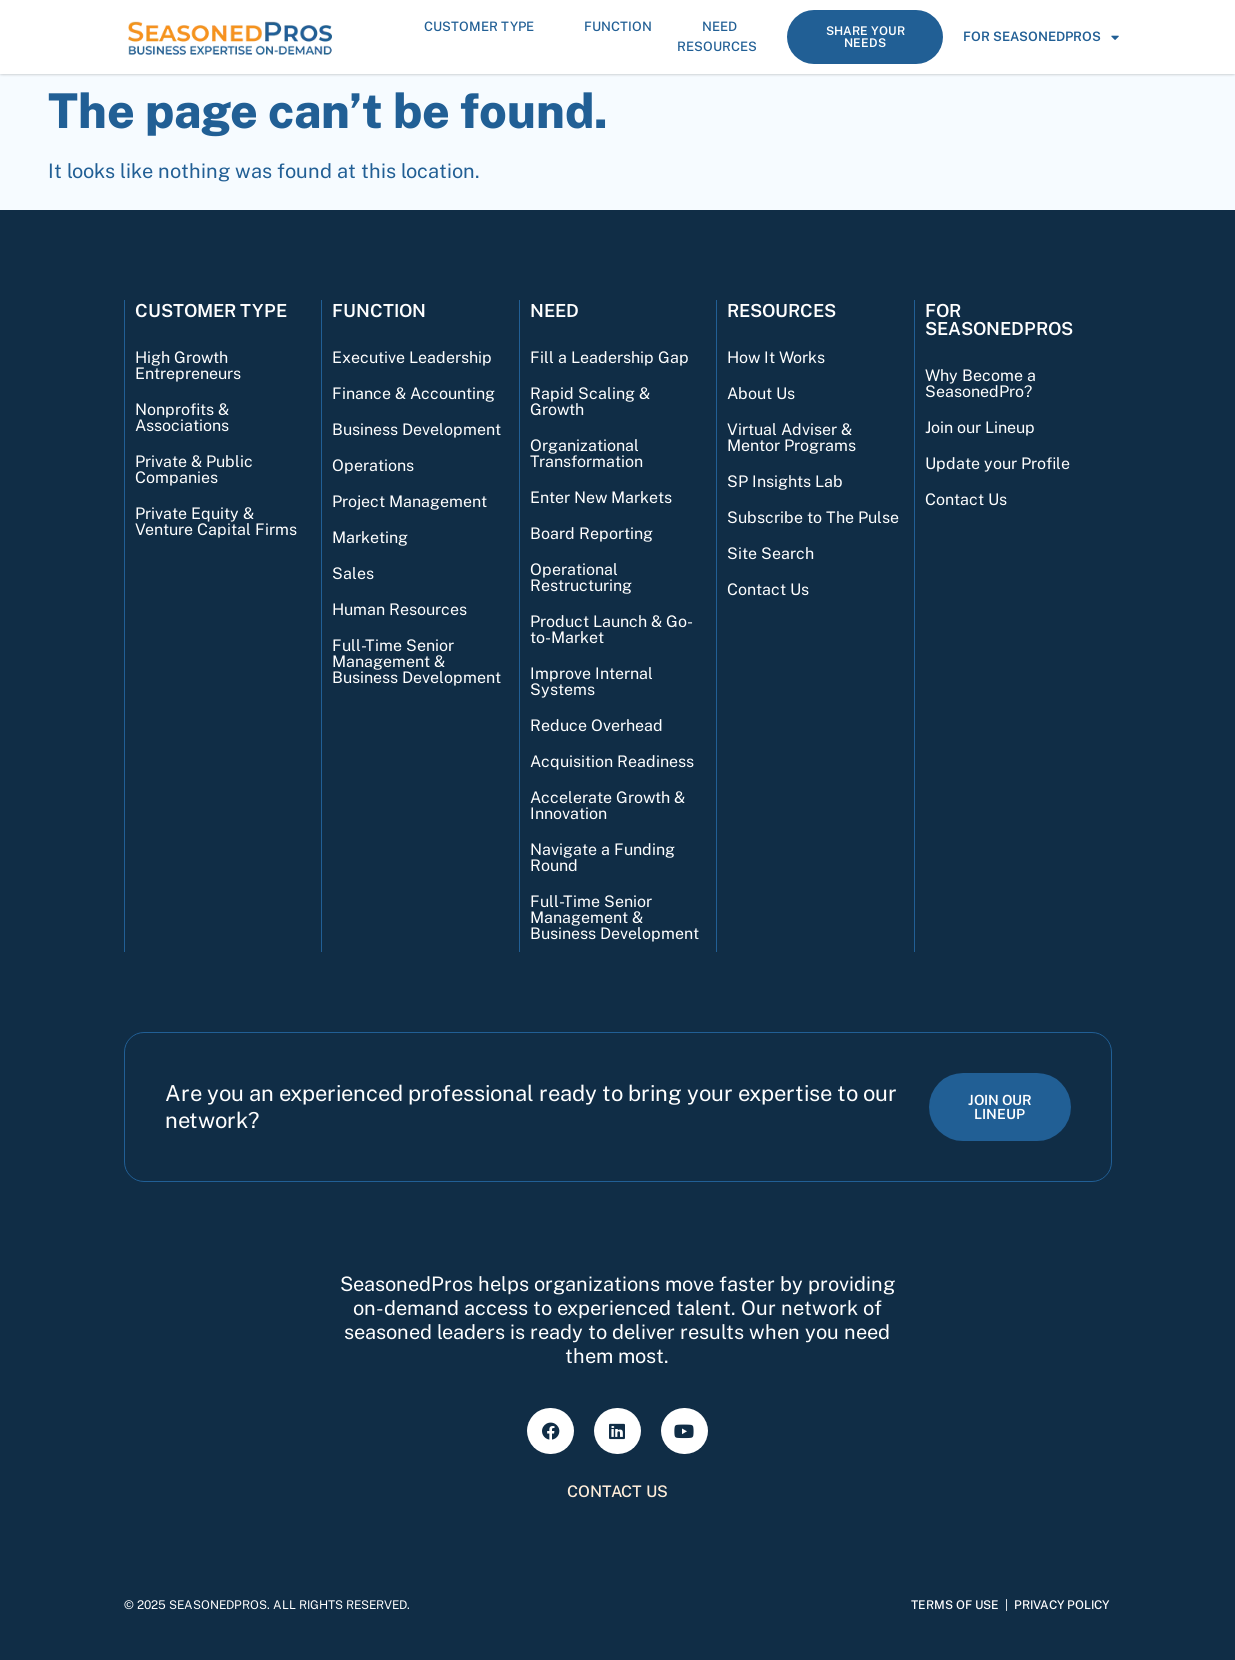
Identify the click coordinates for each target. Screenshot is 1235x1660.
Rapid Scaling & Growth (590, 401)
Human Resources (399, 609)
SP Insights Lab (785, 481)
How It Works (776, 357)
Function (623, 27)
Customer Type (484, 27)
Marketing (370, 537)
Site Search (770, 553)
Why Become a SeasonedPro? (980, 383)
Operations (373, 465)
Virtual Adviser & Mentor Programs (791, 437)
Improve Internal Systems (591, 681)
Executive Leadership (412, 357)
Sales (353, 573)
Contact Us (768, 589)
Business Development (416, 429)
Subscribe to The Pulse (813, 517)
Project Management (409, 501)
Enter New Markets (601, 497)
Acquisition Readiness (612, 761)
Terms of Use (955, 1605)
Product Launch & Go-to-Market (611, 629)
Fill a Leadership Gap (609, 357)
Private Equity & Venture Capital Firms (216, 521)
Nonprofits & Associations (182, 417)
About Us (761, 393)
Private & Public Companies (194, 469)
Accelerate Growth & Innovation (607, 805)
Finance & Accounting (413, 393)
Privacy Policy (1061, 1605)
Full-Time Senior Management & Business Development (416, 661)
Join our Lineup (980, 427)
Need (724, 27)
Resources (722, 47)
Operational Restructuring (581, 577)
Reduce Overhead (596, 725)
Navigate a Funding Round (602, 857)
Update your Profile (997, 463)
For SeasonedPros (1041, 37)
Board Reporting (591, 533)
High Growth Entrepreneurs (188, 365)
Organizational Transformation (586, 453)
